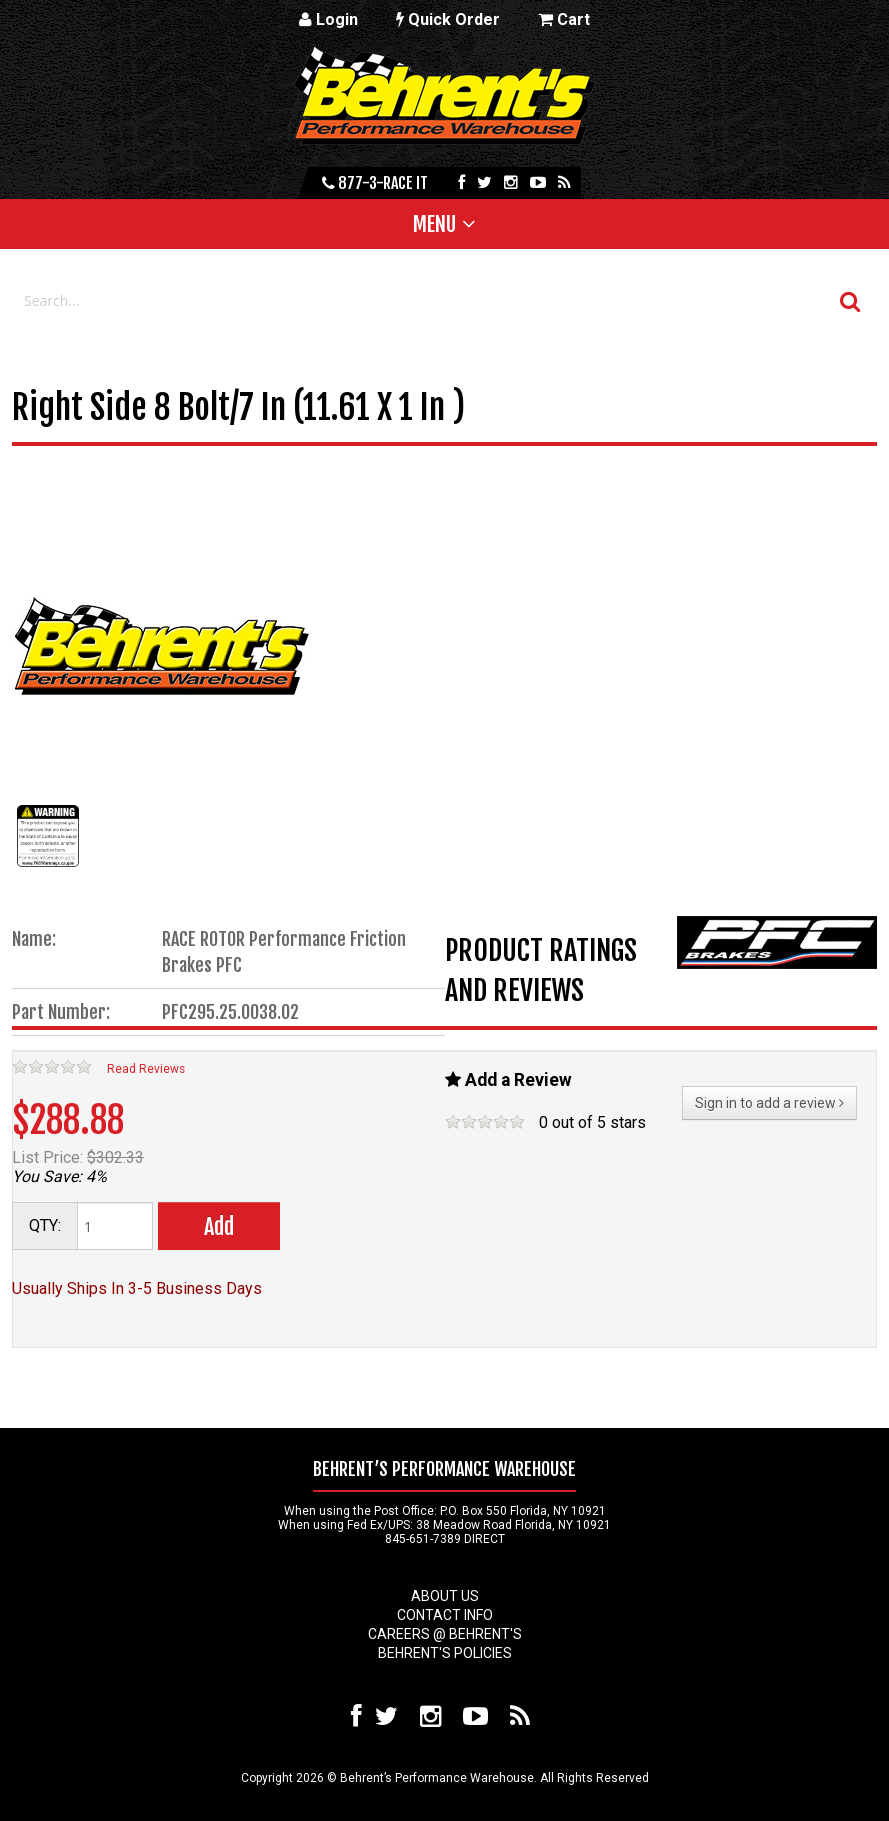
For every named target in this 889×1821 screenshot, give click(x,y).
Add (219, 1226)
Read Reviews (146, 1069)
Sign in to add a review (769, 1103)
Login (328, 19)
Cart (564, 19)
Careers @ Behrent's (445, 1634)
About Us (445, 1596)
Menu (434, 224)
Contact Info (445, 1615)
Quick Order (448, 19)
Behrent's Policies (445, 1653)
